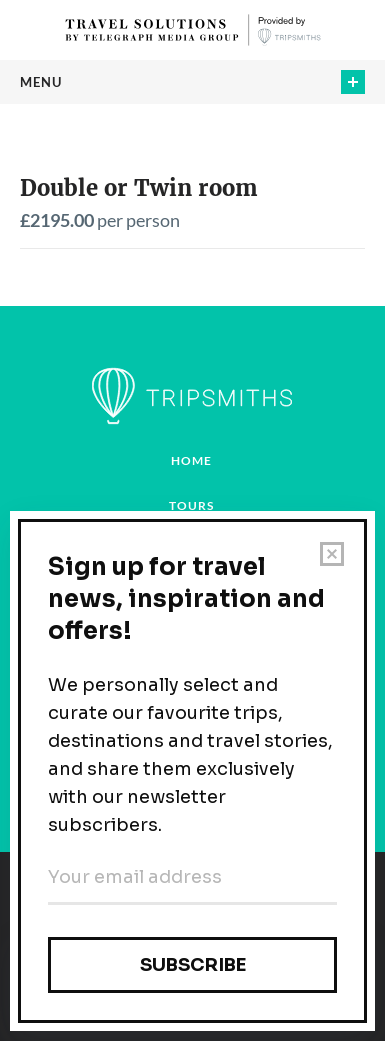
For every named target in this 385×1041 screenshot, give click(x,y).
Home (191, 460)
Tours (191, 505)
